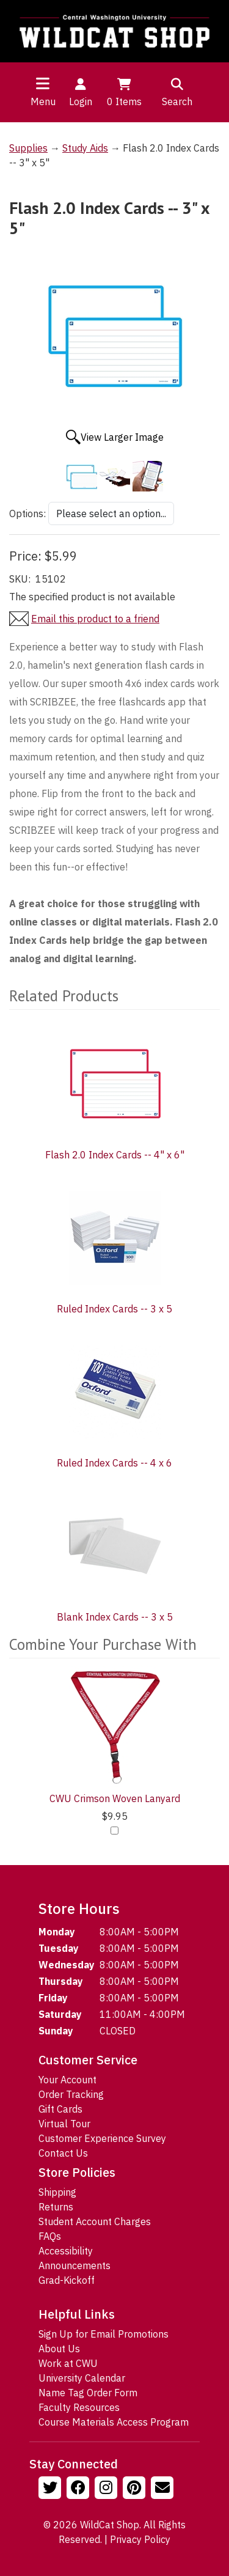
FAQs (49, 2236)
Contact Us (63, 2153)
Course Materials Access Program (113, 2422)
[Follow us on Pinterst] (135, 2489)
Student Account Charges (94, 2221)
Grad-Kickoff (66, 2280)
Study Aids (85, 148)
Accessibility (65, 2251)
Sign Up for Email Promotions (103, 2334)
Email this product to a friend (95, 619)
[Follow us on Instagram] (107, 2489)
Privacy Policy (140, 2539)
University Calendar (81, 2378)
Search (177, 92)
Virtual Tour (64, 2124)
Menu (43, 101)
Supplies (28, 148)
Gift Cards (60, 2109)
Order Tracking (71, 2094)
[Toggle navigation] (42, 83)
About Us (59, 2348)
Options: (27, 513)
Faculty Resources (79, 2407)
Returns (55, 2207)
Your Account (67, 2080)
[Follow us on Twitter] (51, 2489)
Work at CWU (68, 2363)
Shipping (57, 2192)
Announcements (74, 2265)
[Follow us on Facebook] (79, 2489)
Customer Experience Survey (102, 2138)
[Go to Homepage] (114, 31)
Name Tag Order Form (87, 2392)
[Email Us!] (163, 2489)
